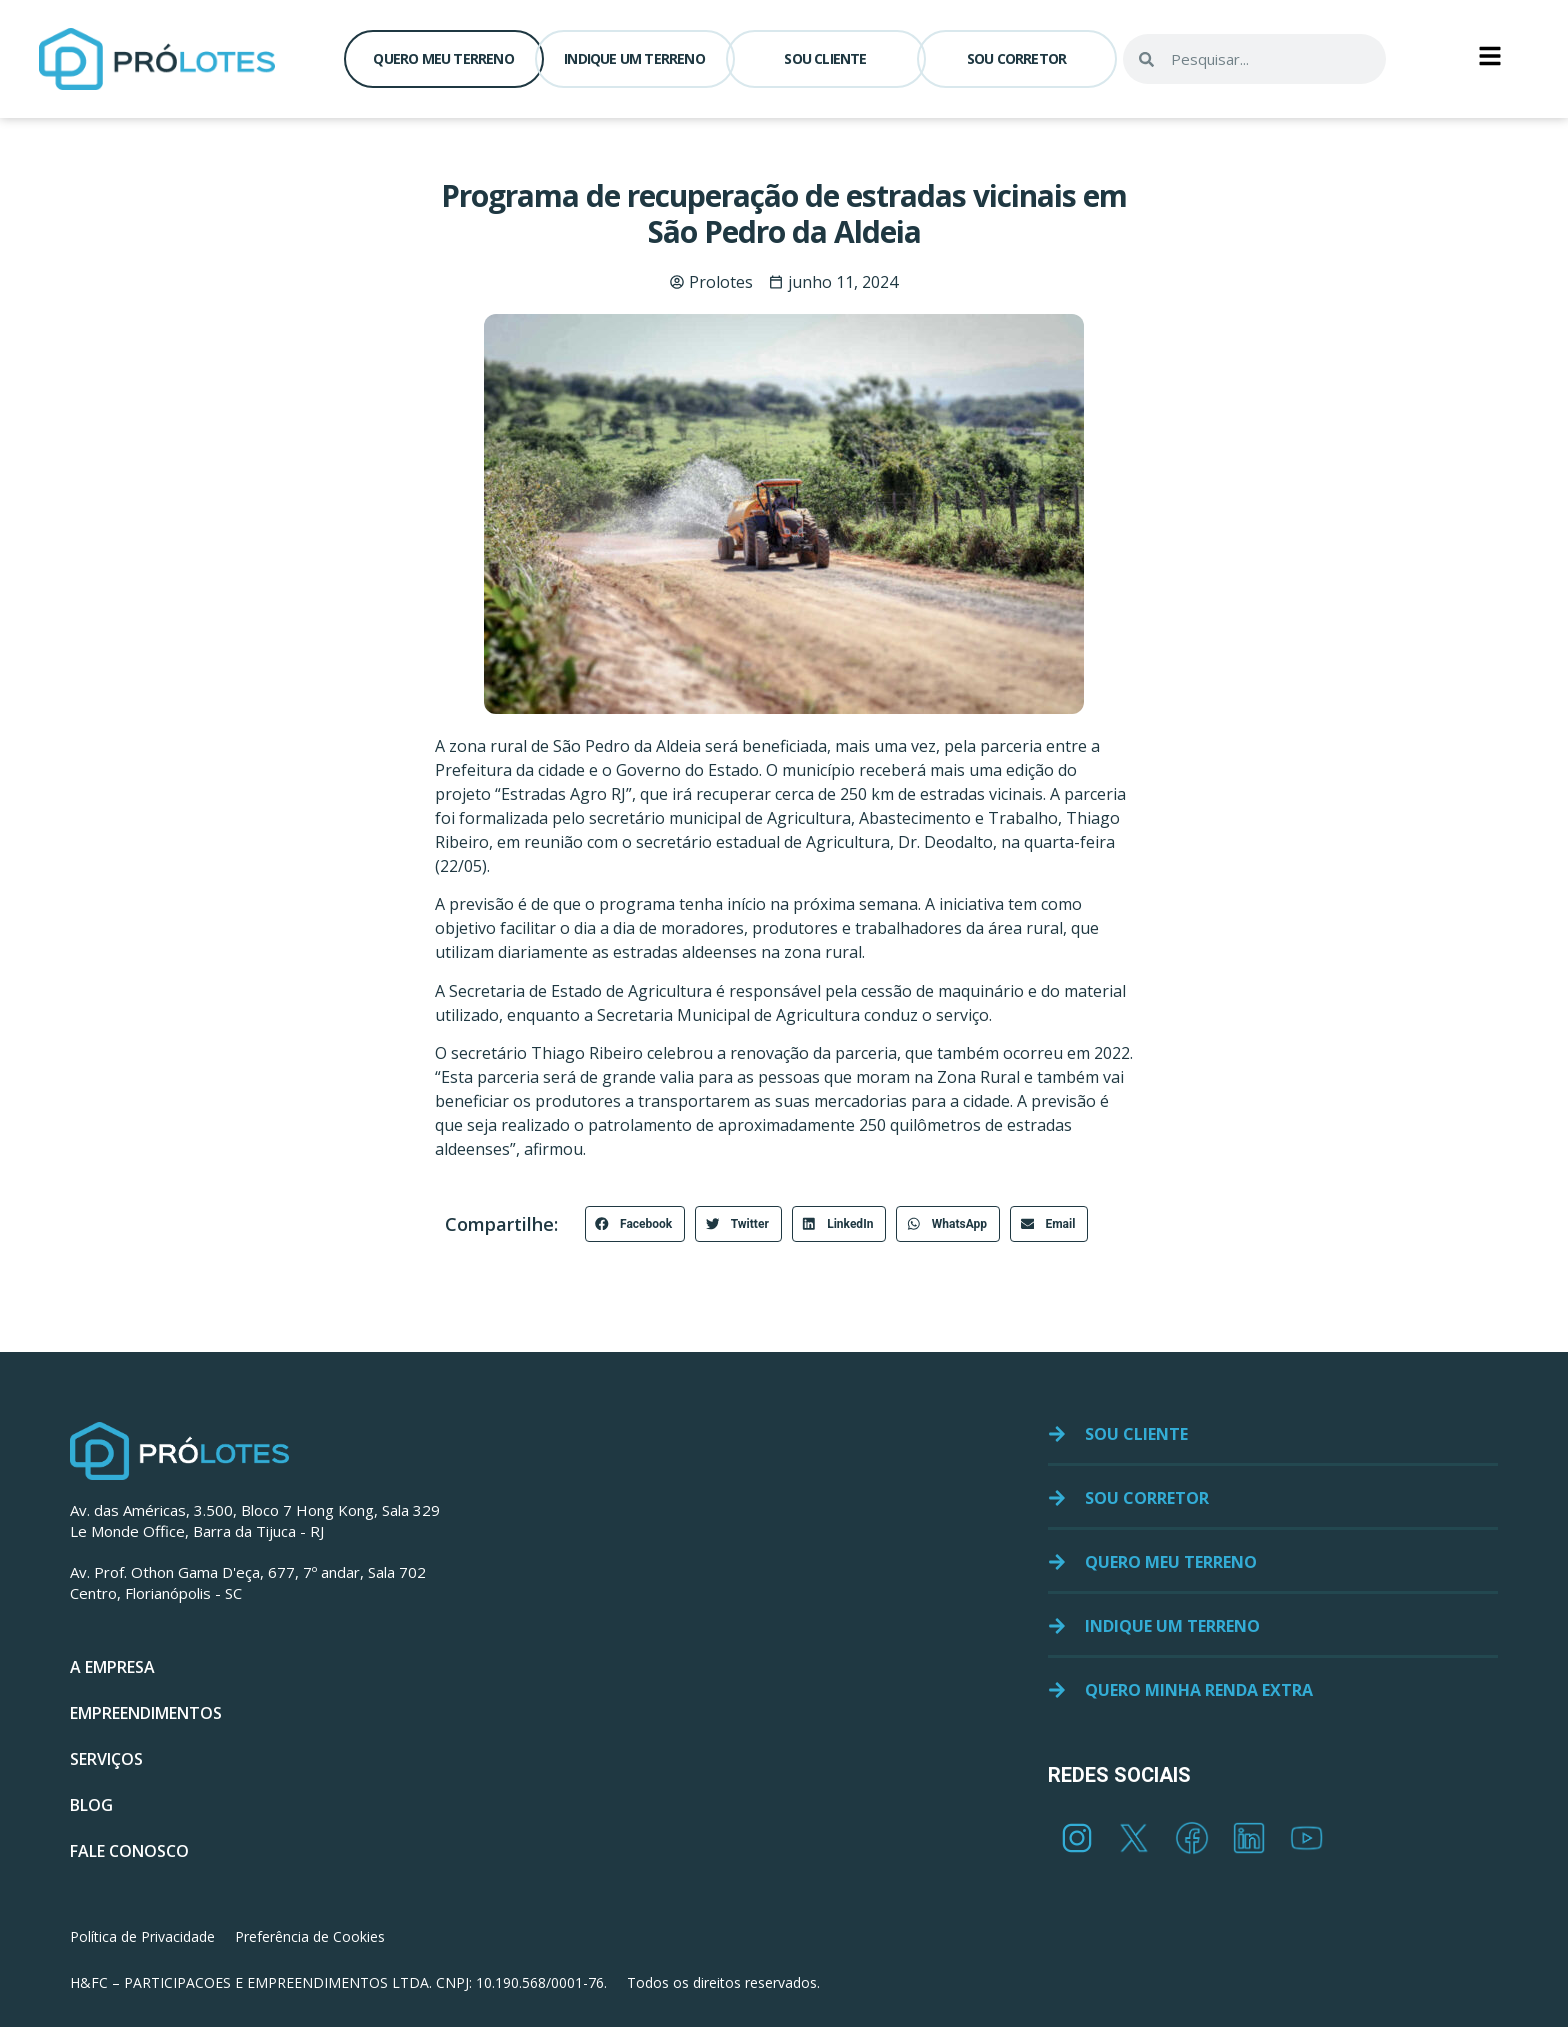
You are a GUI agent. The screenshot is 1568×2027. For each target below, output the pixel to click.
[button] (635, 1224)
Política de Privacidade (142, 1936)
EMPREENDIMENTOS (146, 1713)
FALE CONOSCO (129, 1851)
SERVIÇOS (106, 1759)
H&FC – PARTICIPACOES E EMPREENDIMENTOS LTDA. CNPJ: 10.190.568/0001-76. (338, 1982)
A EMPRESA (112, 1667)
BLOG (91, 1805)
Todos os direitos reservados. (723, 1982)
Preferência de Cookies (310, 1936)
